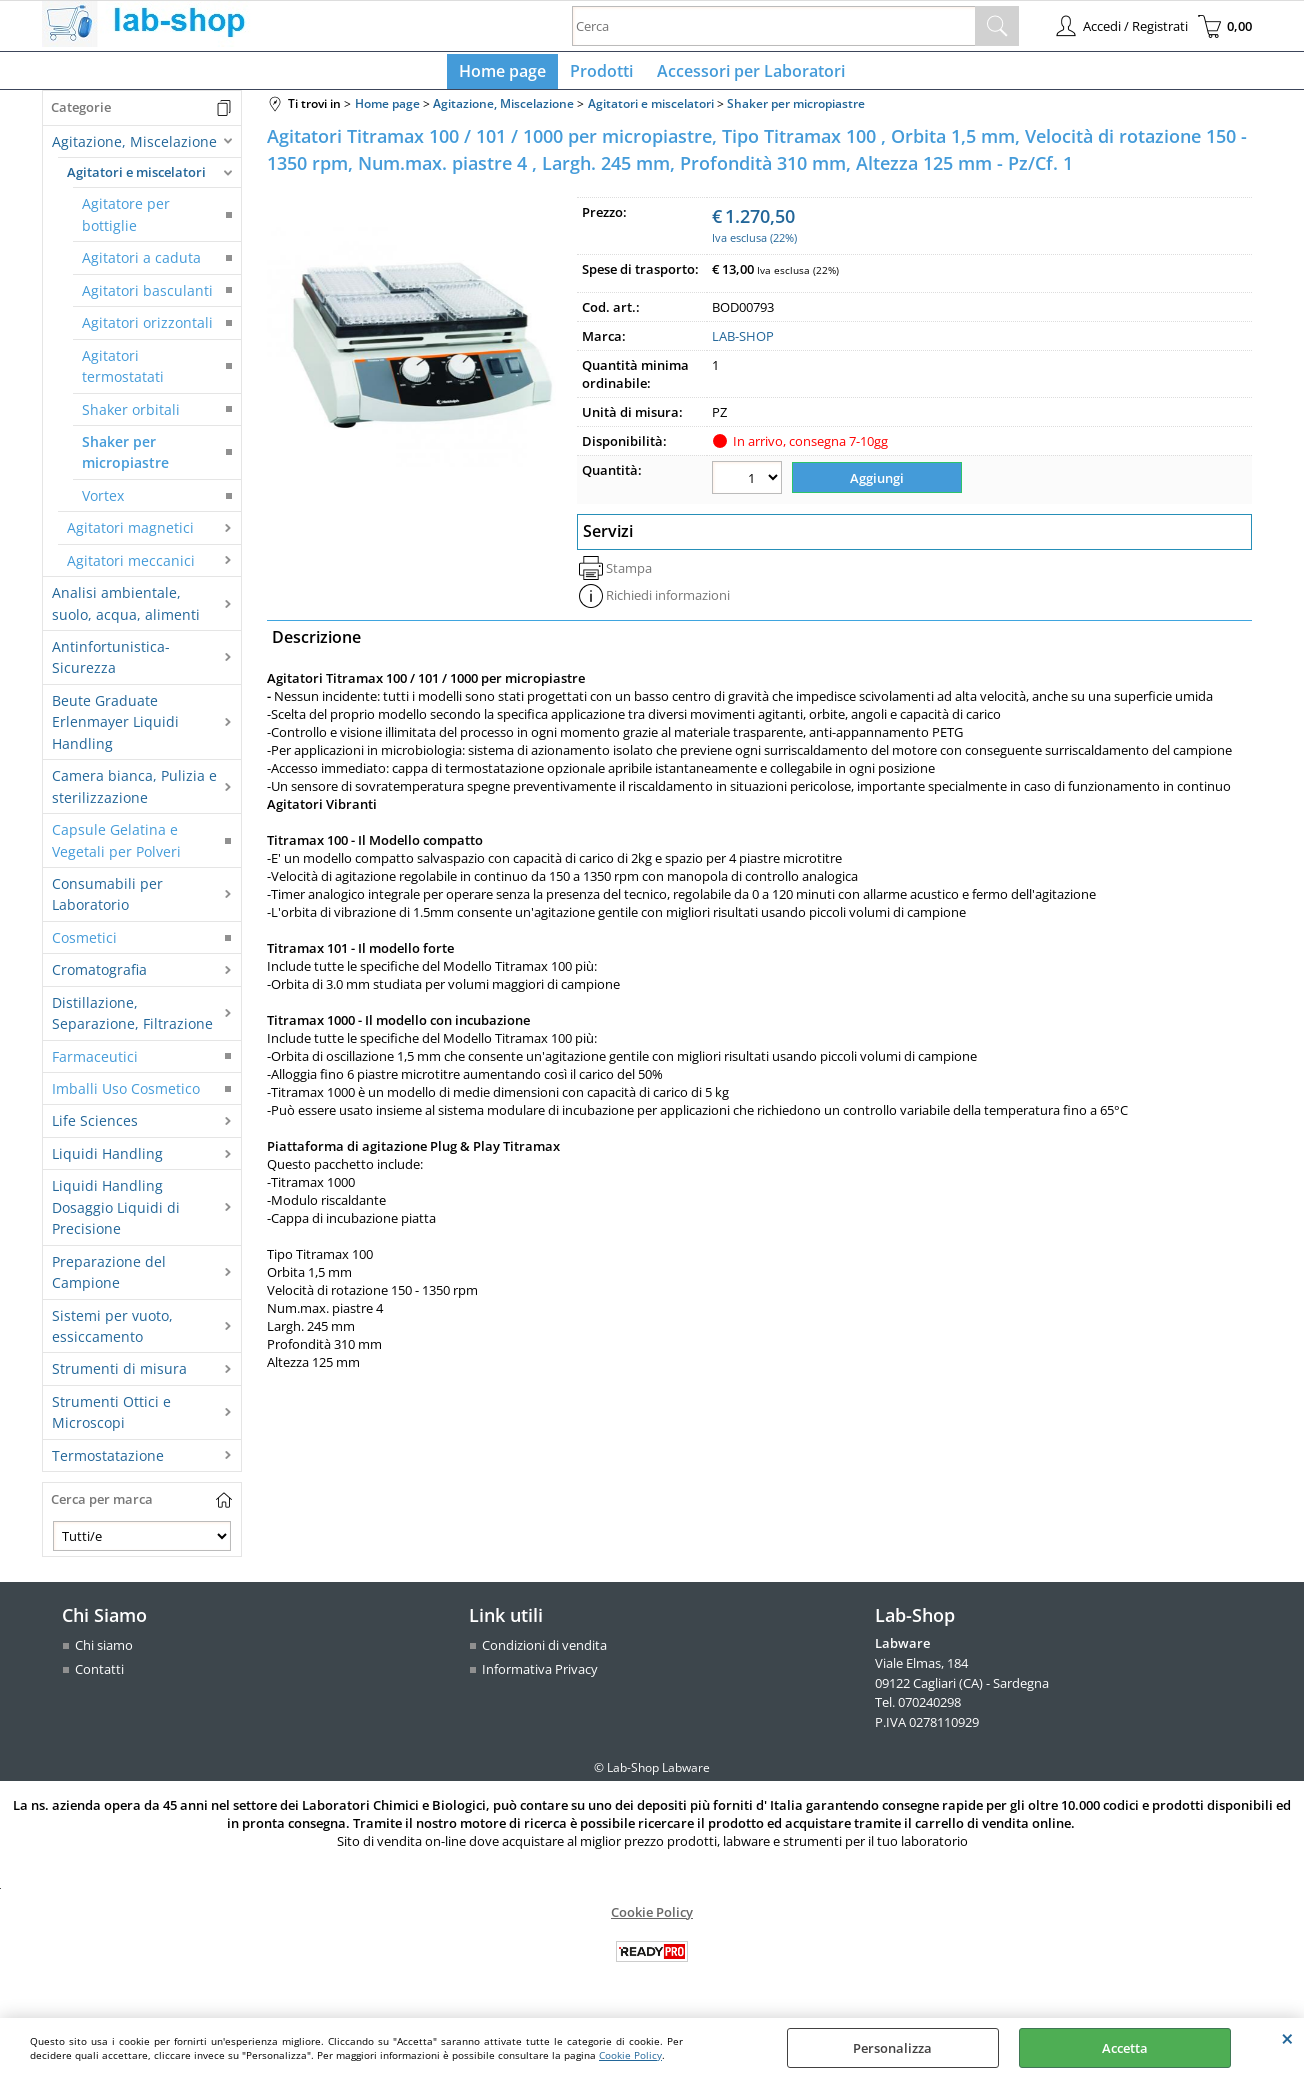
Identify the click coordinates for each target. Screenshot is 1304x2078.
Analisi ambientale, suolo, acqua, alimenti (126, 611)
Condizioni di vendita (544, 1654)
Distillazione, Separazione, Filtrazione (132, 1021)
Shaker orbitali (131, 417)
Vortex (103, 503)
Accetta (1125, 2048)
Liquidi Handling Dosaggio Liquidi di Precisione (116, 1216)
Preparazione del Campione (109, 1280)
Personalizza (892, 2048)
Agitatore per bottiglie (126, 223)
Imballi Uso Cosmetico (126, 1096)
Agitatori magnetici (130, 535)
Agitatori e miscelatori (136, 180)
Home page (506, 75)
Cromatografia (99, 977)
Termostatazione (108, 1463)
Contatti (99, 1677)
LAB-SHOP (743, 345)
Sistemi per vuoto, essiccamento (112, 1334)
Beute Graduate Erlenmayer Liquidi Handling (115, 730)
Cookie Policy (630, 2055)
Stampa (629, 573)
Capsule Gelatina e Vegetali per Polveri (116, 848)
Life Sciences (95, 1129)
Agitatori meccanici (131, 568)
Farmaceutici (95, 1064)
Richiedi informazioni (668, 600)
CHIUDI (1287, 2038)
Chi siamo (104, 1654)
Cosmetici (84, 945)
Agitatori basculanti (147, 298)
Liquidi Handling (107, 1161)
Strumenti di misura (119, 1377)
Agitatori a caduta (141, 266)
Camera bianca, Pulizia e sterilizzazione (134, 794)
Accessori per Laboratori (747, 75)
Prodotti (601, 75)
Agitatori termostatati (123, 374)
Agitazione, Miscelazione (134, 149)
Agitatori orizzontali (147, 330)
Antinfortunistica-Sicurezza (111, 665)
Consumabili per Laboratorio (107, 902)
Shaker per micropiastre (125, 460)
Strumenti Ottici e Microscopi (111, 1420)
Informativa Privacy (540, 1677)
